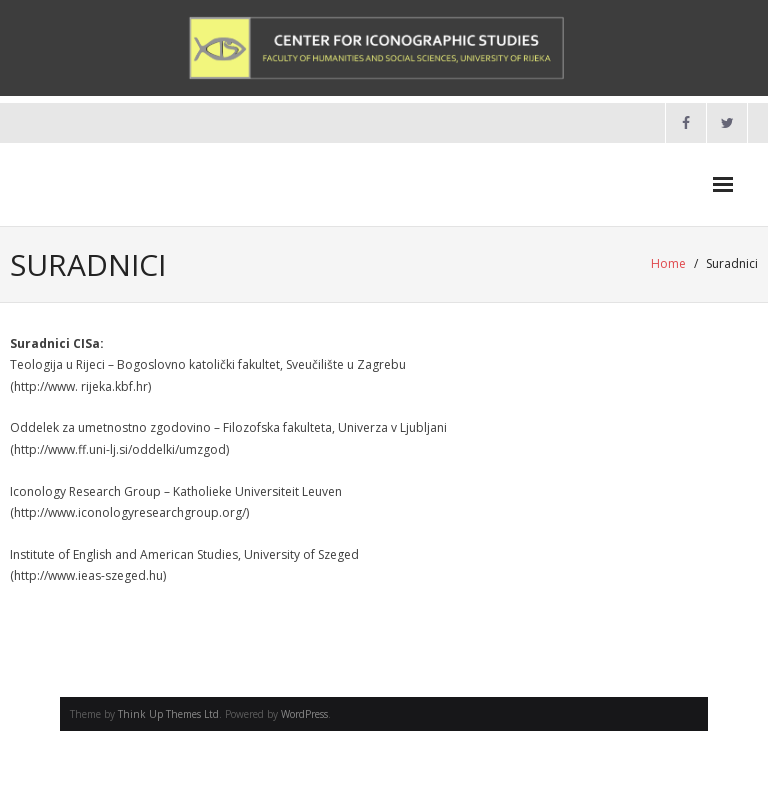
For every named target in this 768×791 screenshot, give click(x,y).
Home (668, 263)
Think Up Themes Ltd (168, 714)
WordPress (304, 714)
